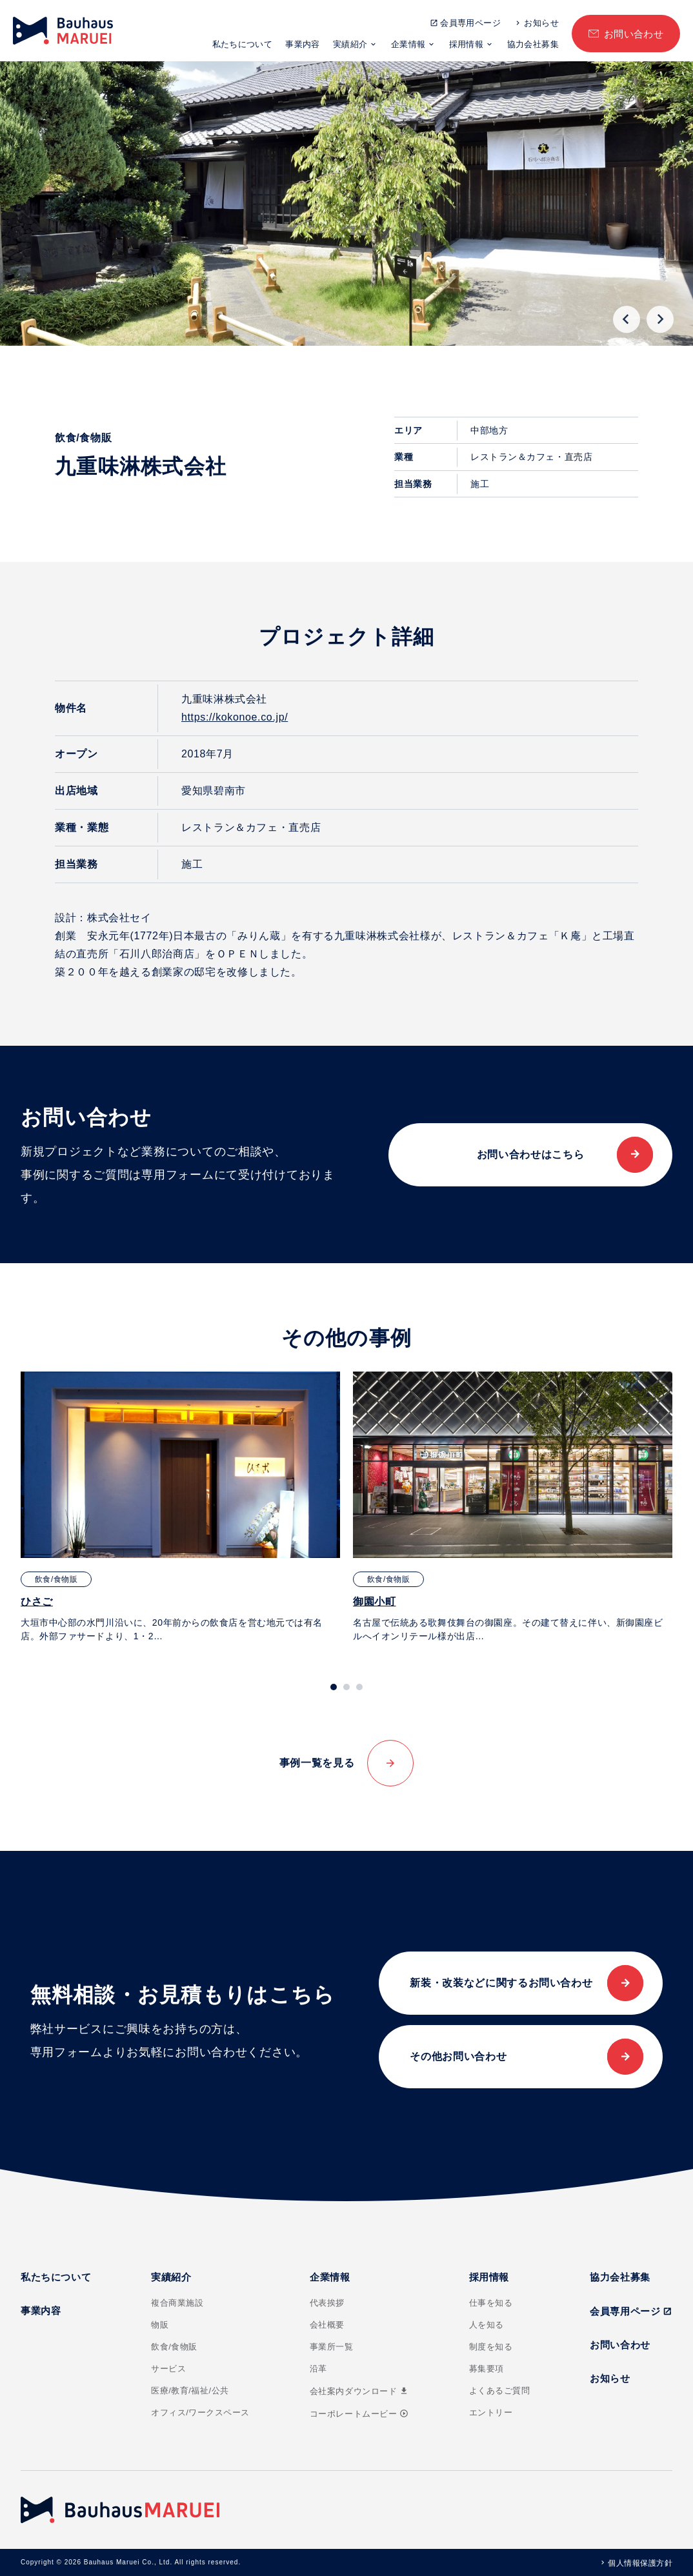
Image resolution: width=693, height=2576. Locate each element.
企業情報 (408, 44)
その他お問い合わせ (458, 2056)
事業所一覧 (332, 2346)
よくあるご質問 (499, 2390)
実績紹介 (350, 44)
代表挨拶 (327, 2303)
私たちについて (242, 44)
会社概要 (327, 2325)
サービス (168, 2368)
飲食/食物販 (174, 2346)
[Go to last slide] (626, 319)
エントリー (491, 2412)
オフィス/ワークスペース (200, 2412)
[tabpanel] (180, 1507)
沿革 (318, 2368)
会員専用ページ (470, 23)
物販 (159, 2325)
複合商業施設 (177, 2303)
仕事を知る (491, 2303)
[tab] (333, 1687)
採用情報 (466, 44)
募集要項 (486, 2368)
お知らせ (541, 23)
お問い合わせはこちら (530, 1154)
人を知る (486, 2325)
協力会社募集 (533, 44)
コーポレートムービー (359, 2414)
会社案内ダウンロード (359, 2391)
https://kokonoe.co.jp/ (234, 717)
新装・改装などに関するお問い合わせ (501, 1982)
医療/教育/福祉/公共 (190, 2390)
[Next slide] (660, 319)
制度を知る (491, 2346)
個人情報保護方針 (640, 2563)
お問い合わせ (634, 33)
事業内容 (302, 44)
